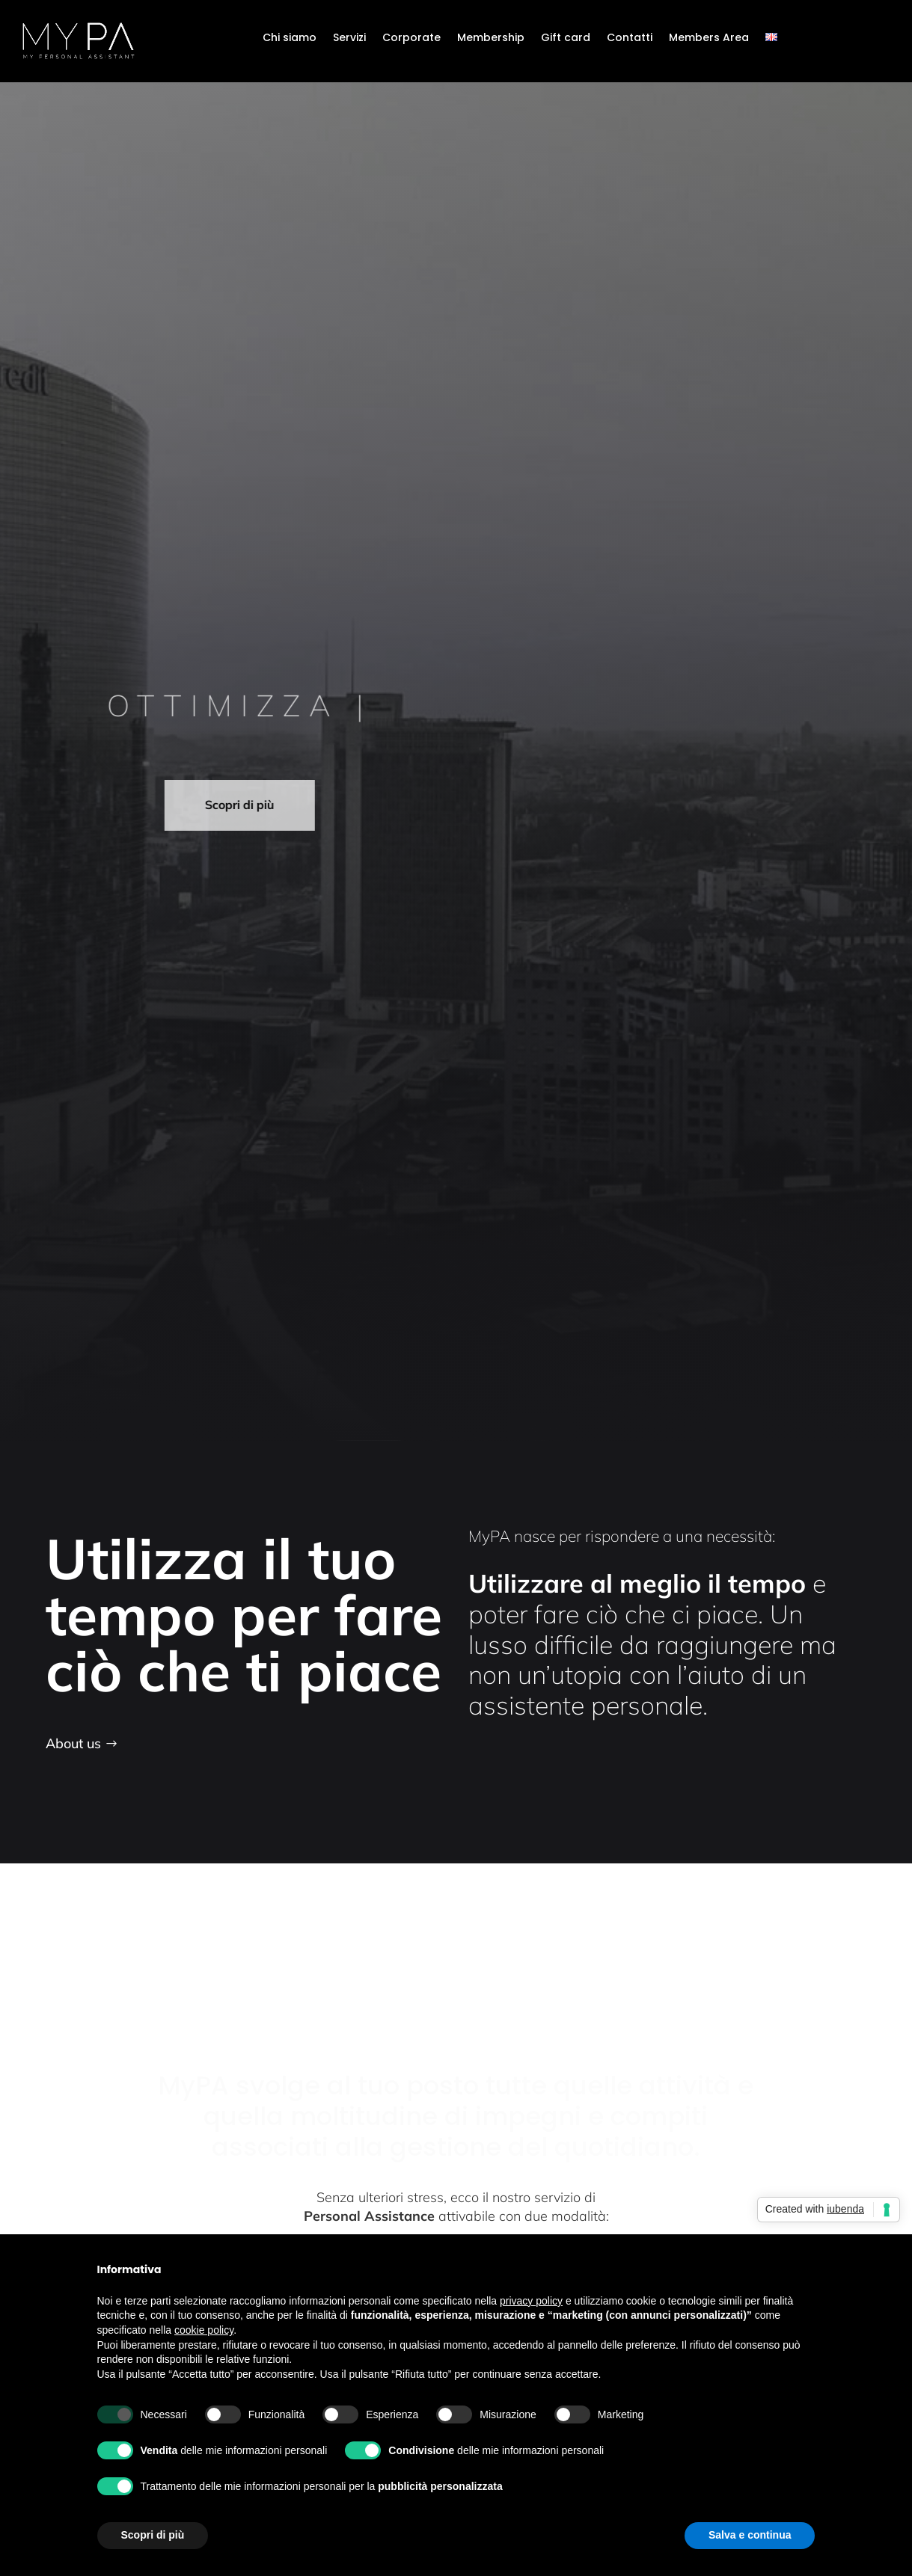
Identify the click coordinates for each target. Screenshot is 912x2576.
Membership (490, 38)
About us (73, 1743)
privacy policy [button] (531, 2301)
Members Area (709, 38)
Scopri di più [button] (153, 2535)
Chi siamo (289, 38)
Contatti (629, 38)
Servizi (349, 38)
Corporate (411, 38)
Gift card (565, 38)
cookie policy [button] (203, 2330)
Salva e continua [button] (750, 2535)
